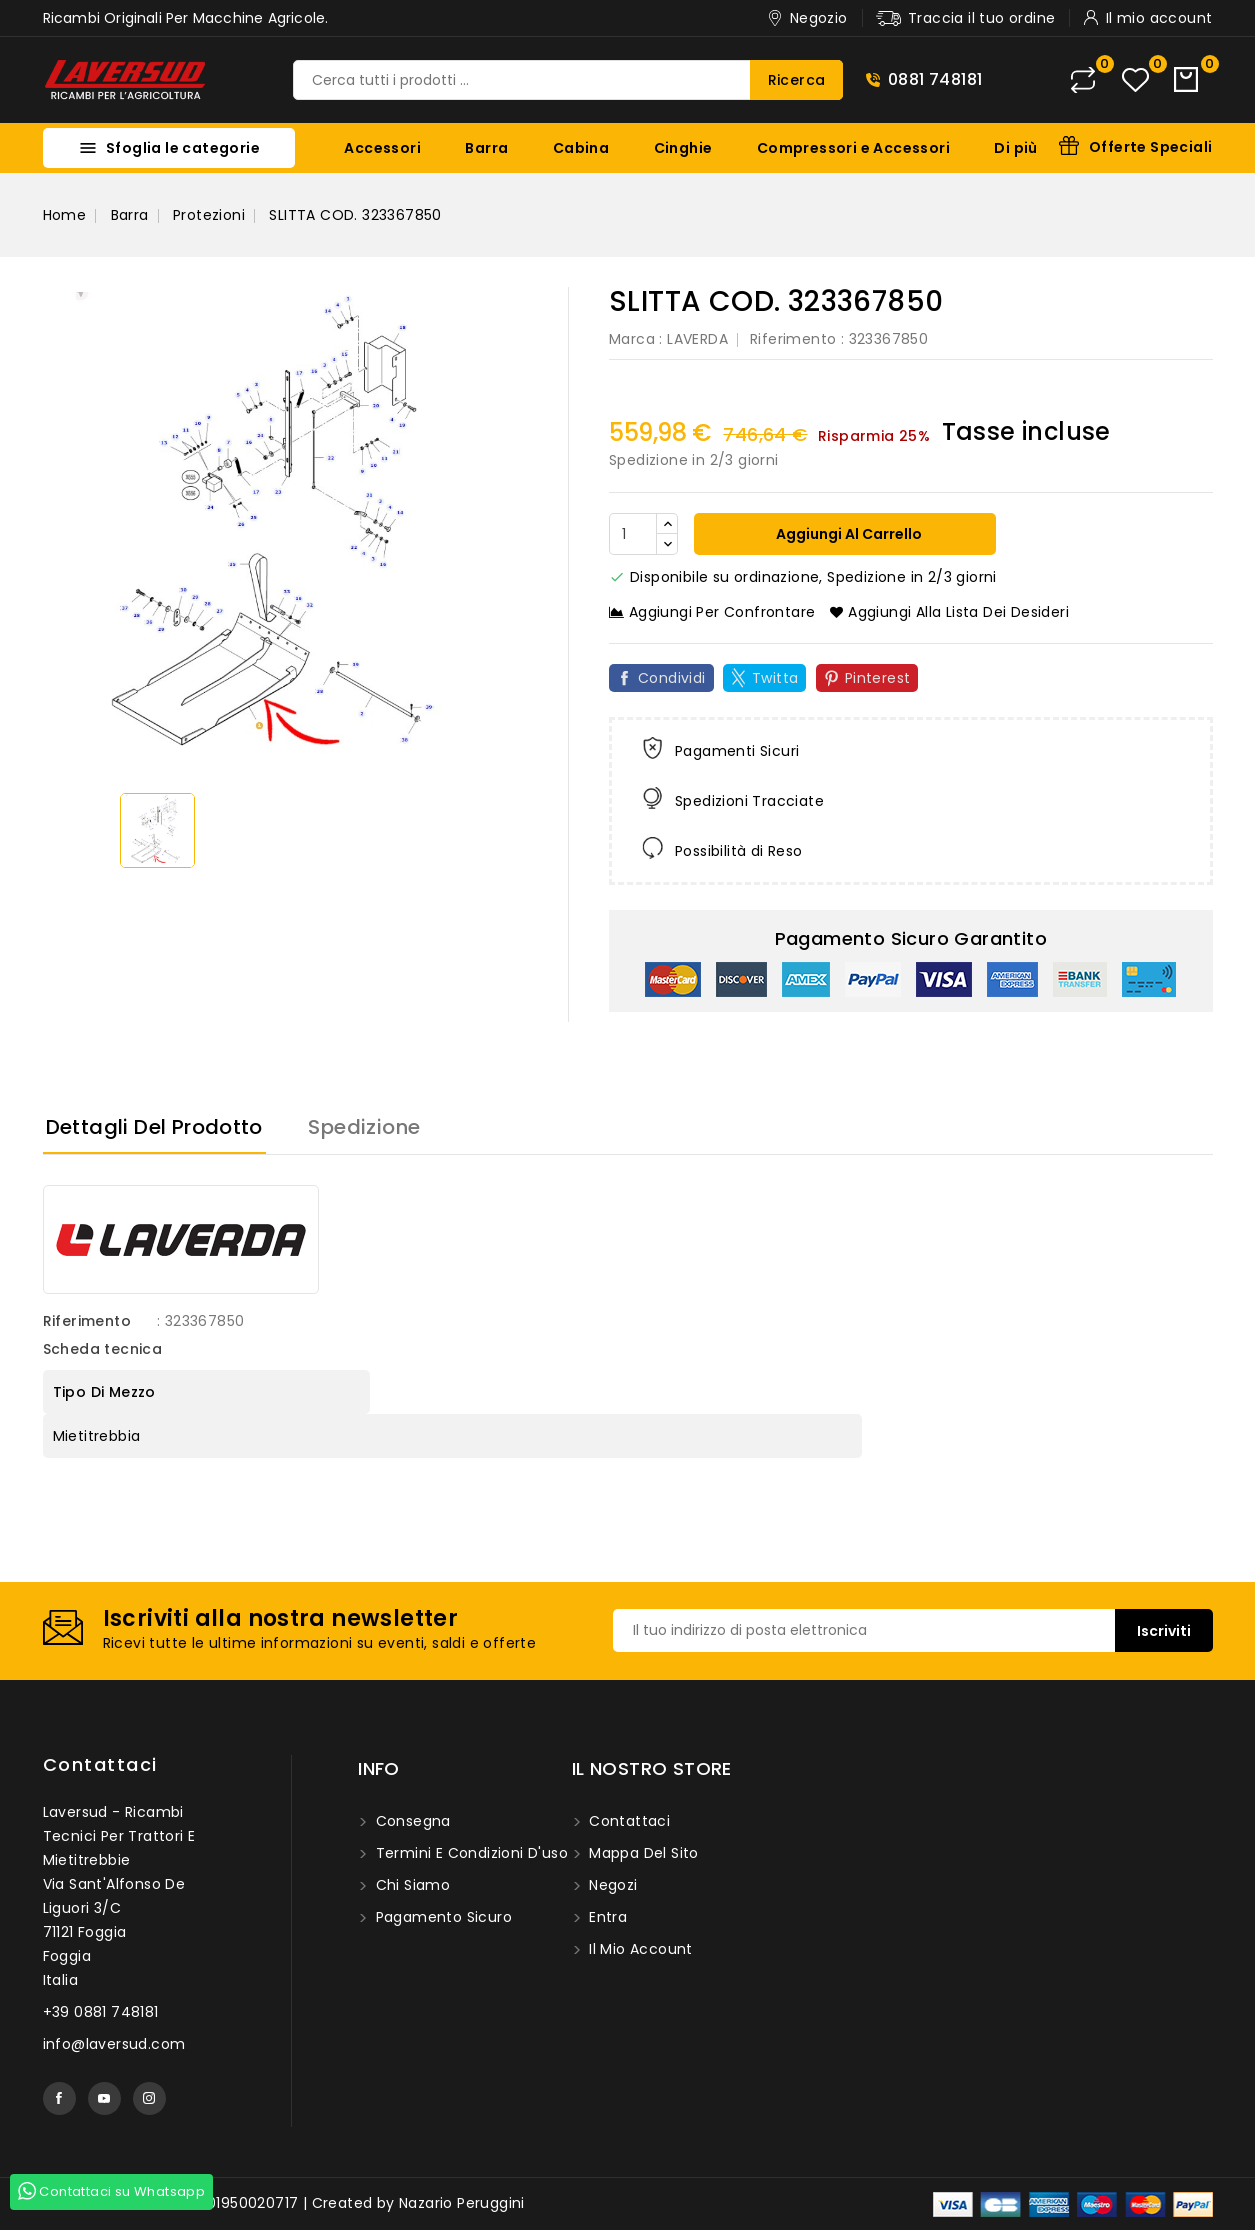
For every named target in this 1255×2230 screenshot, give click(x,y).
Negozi (611, 1885)
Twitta (775, 678)
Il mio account (639, 1949)
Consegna (411, 1821)
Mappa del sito (642, 1853)
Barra (486, 148)
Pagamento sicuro (441, 1917)
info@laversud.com (114, 2044)
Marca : (636, 339)
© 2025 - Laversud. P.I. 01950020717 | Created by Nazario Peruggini (284, 2203)
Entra (606, 1917)
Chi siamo (410, 1885)
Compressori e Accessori (853, 148)
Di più (1015, 148)
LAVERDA (697, 339)
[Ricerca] (568, 80)
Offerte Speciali (1150, 147)
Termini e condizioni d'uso (469, 1853)
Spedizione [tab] (364, 1127)
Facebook (59, 2098)
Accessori (382, 148)
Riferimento (793, 339)
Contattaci (100, 1764)
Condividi (672, 678)
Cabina (581, 148)
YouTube (104, 2098)
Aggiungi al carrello (847, 534)
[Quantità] (633, 534)
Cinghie (683, 148)
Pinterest (878, 678)
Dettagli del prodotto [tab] (154, 1127)
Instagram (149, 2098)
